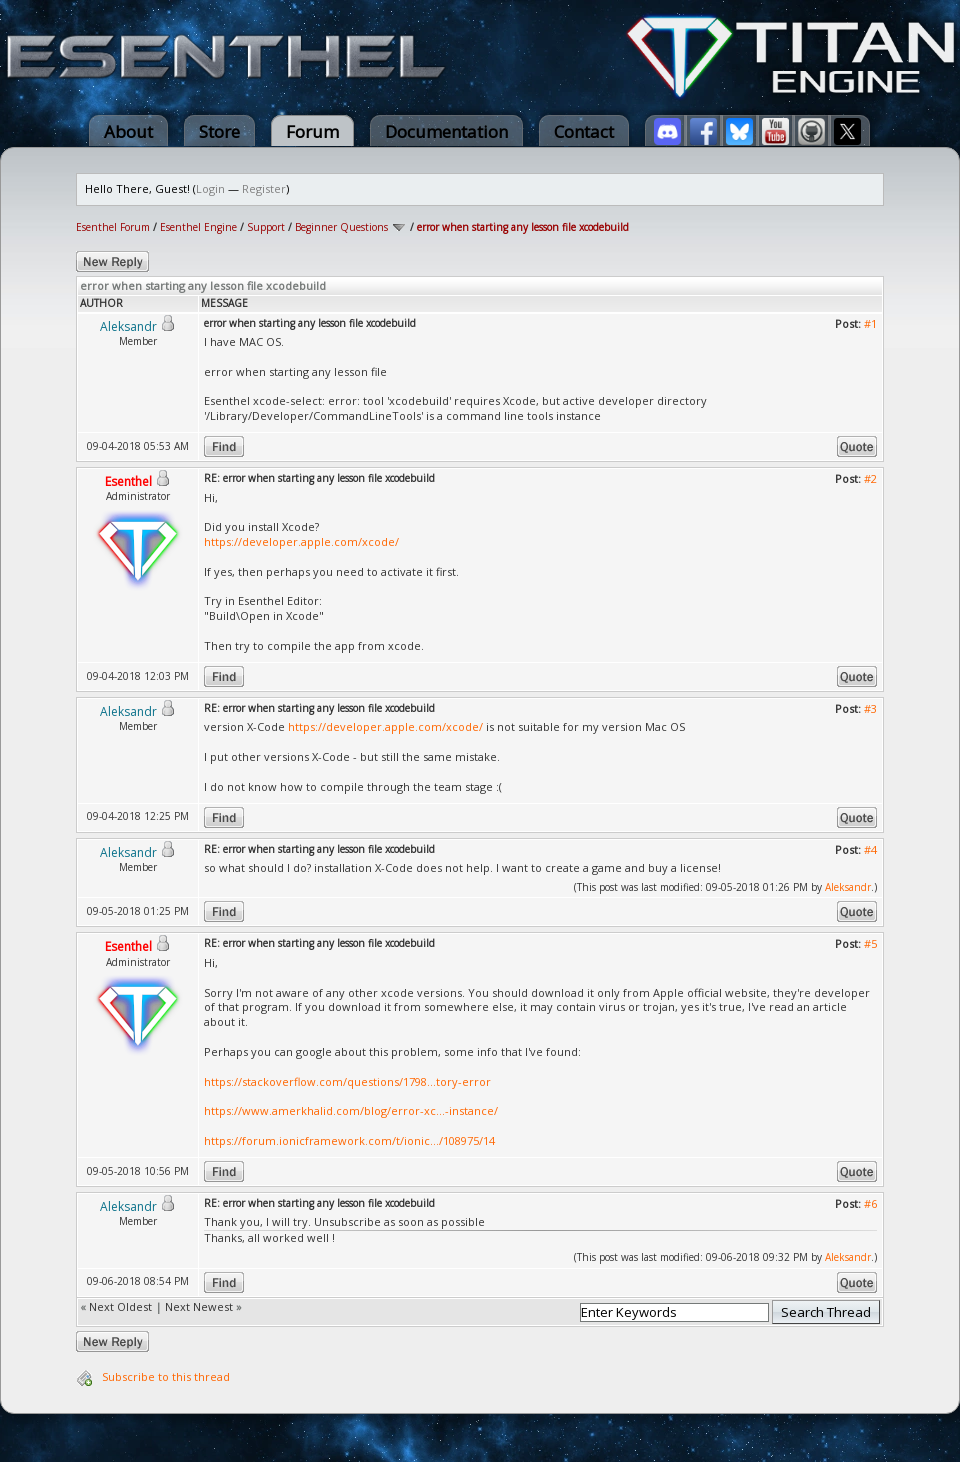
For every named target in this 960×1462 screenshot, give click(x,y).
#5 (870, 943)
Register (264, 188)
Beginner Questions (341, 227)
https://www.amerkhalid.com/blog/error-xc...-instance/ (351, 1110)
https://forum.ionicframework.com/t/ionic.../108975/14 (349, 1140)
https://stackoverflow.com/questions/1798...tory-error (347, 1081)
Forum (312, 131)
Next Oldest (120, 1306)
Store (219, 131)
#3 (870, 708)
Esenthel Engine (198, 227)
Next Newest (199, 1306)
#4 (870, 849)
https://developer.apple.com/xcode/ (301, 541)
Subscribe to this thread (166, 1376)
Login (210, 188)
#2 (870, 478)
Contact (584, 131)
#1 (870, 323)
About (128, 131)
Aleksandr (848, 887)
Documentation (446, 131)
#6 (870, 1203)
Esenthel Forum (113, 227)
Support (266, 227)
